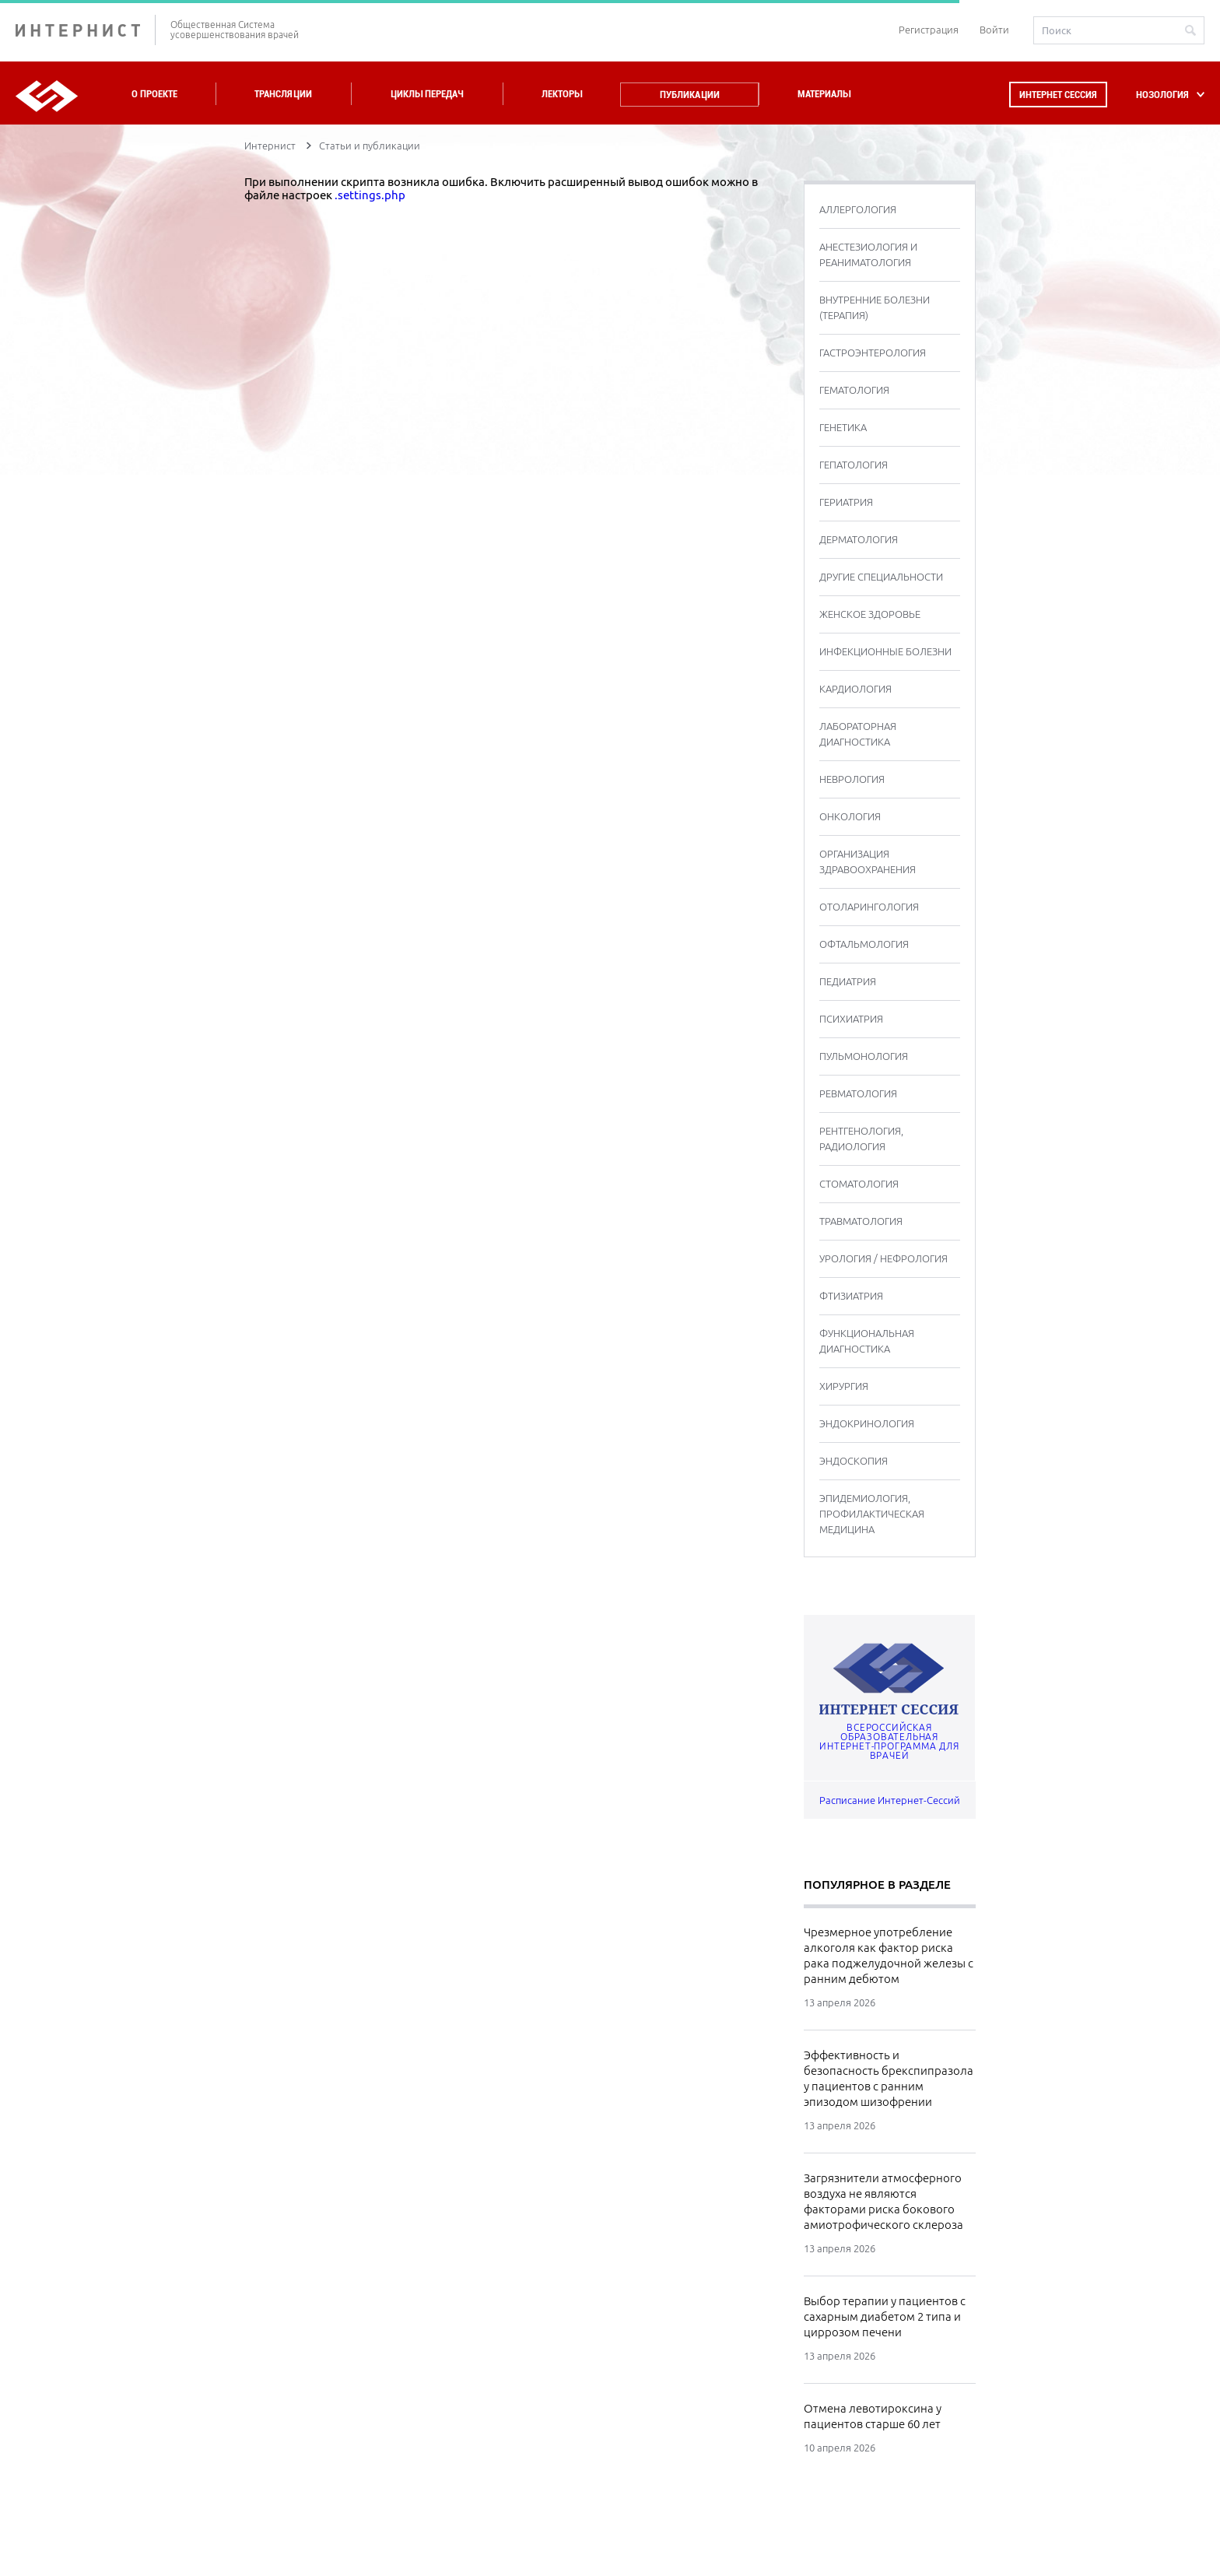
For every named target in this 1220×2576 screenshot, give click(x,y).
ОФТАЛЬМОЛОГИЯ (864, 944)
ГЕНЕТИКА (843, 427)
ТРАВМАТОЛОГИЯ (861, 1221)
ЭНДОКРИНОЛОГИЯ (866, 1423)
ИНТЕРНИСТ (86, 30)
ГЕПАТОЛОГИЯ (853, 464)
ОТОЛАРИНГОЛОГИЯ (869, 906)
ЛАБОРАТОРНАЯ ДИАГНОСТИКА (857, 734)
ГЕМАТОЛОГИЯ (854, 389)
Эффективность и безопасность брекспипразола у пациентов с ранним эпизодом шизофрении (888, 2078)
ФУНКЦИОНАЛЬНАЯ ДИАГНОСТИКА (866, 1341)
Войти (994, 29)
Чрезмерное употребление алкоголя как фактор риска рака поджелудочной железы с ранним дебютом (888, 1955)
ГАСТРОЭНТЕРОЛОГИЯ (872, 352)
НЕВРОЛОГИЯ (852, 779)
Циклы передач (427, 94)
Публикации (690, 94)
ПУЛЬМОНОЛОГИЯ (863, 1056)
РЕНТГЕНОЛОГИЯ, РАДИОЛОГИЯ (861, 1138)
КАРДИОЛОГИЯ (855, 688)
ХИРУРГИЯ (843, 1386)
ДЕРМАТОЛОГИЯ (858, 539)
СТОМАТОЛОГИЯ (859, 1183)
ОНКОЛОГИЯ (850, 816)
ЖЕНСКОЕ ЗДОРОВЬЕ (869, 614)
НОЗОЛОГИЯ (1162, 94)
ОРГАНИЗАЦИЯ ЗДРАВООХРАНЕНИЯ (867, 861)
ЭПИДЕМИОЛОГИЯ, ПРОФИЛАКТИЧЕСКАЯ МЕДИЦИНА (871, 1514)
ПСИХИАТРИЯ (851, 1018)
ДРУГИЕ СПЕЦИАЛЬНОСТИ (881, 576)
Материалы (824, 94)
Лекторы (562, 94)
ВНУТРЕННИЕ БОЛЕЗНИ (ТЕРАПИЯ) (874, 307)
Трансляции (283, 94)
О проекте (154, 94)
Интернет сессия (1058, 94)
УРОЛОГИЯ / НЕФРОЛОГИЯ (883, 1258)
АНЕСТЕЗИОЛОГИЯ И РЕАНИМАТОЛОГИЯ (868, 254)
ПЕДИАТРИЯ (847, 981)
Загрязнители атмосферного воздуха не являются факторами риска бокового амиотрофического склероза (883, 2201)
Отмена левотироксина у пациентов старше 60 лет (872, 2416)
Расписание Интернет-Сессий (889, 1800)
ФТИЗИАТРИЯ (851, 1295)
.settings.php (370, 195)
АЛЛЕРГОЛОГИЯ (857, 209)
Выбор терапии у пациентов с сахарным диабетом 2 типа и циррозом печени (885, 2316)
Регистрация (929, 29)
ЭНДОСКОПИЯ (853, 1460)
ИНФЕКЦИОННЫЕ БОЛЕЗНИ (885, 651)
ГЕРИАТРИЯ (846, 502)
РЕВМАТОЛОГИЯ (858, 1093)
